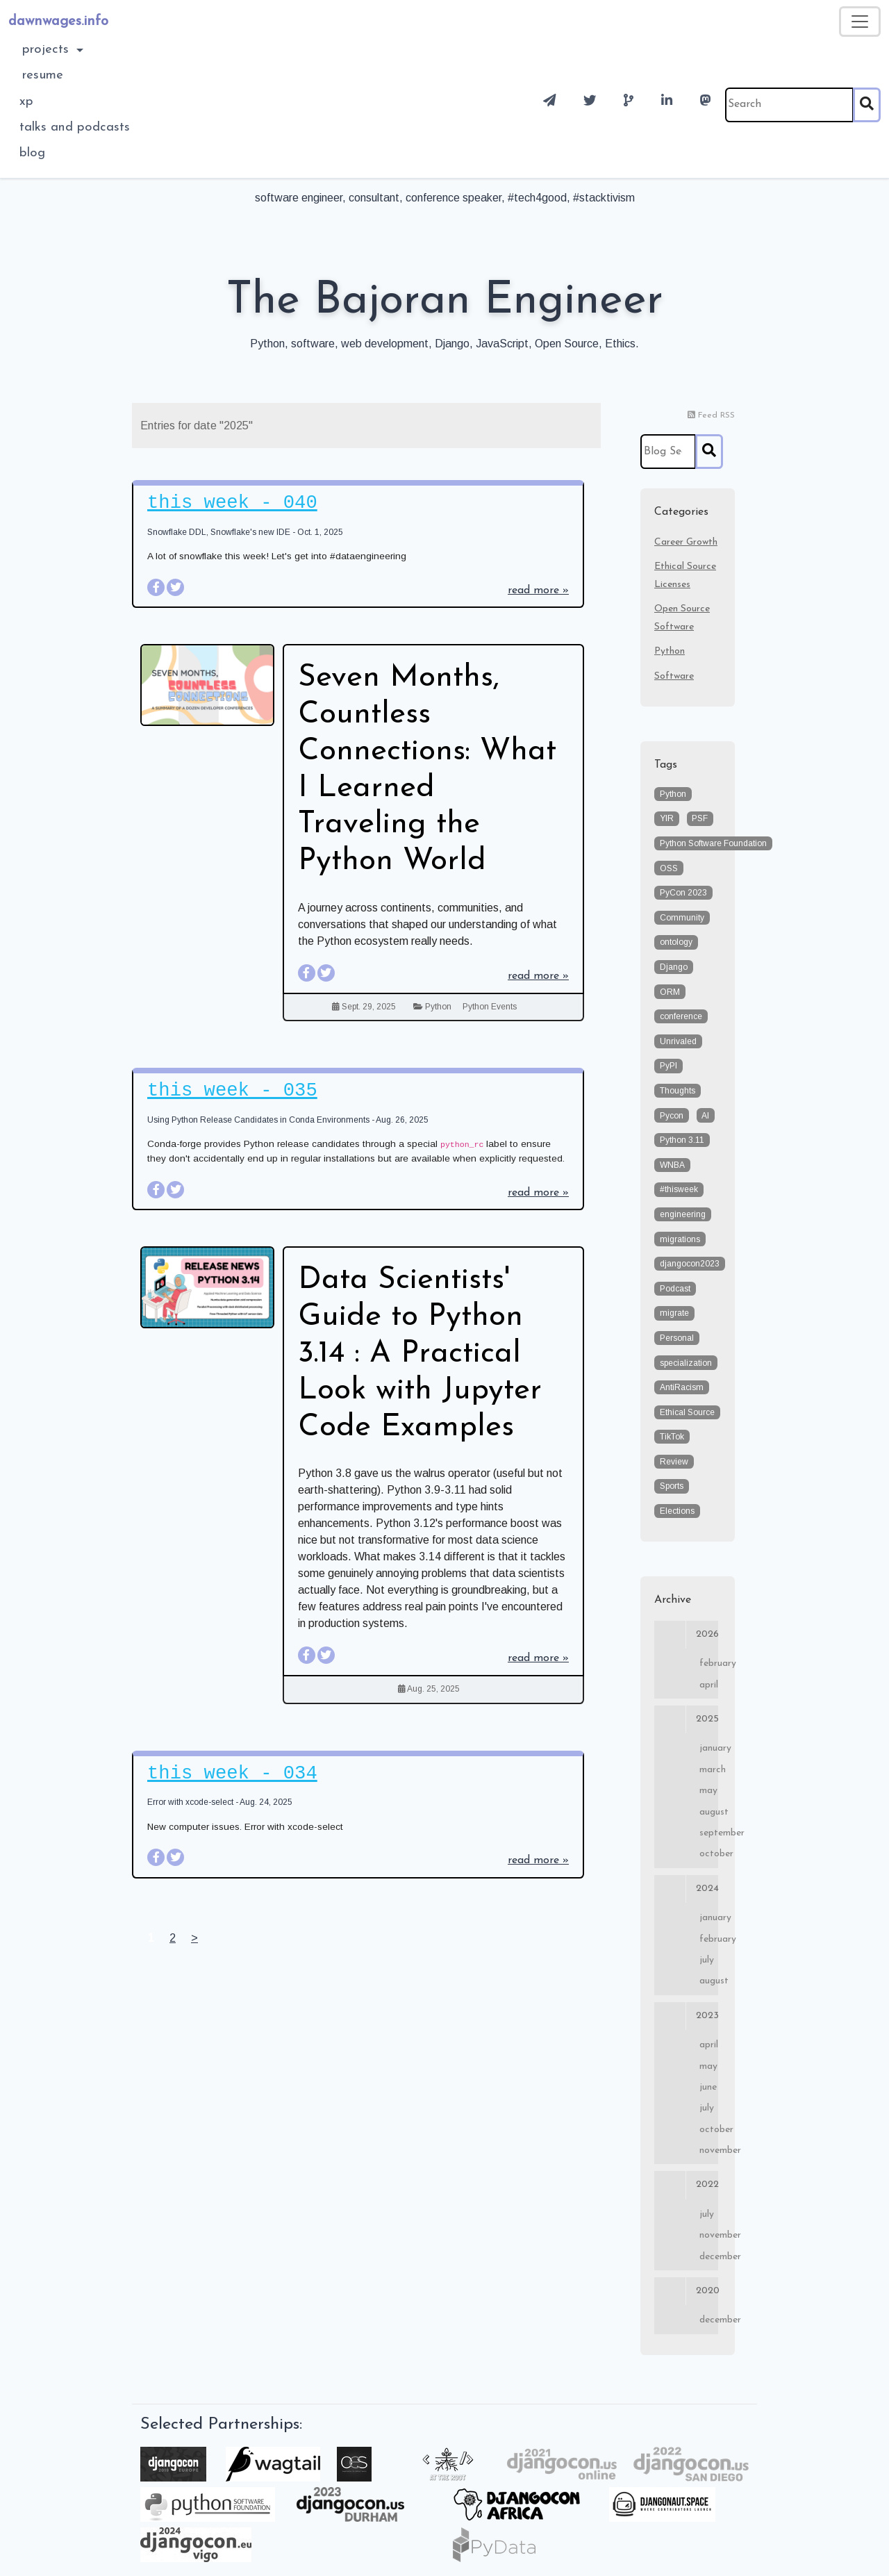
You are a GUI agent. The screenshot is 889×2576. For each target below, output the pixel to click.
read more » (538, 590)
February (708, 1663)
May (708, 1790)
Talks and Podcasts (74, 127)
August (708, 1812)
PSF (700, 818)
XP (26, 101)
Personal (677, 1338)
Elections (677, 1511)
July (706, 1960)
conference (681, 1016)
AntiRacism (682, 1387)
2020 (686, 2291)
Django (674, 967)
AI (705, 1116)
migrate (674, 1313)
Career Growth (685, 542)
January (708, 1748)
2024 (686, 1889)
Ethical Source (687, 1412)
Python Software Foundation (713, 843)
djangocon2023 (690, 1264)
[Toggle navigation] (860, 21)
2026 (686, 1635)
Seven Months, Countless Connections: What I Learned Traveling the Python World (427, 770)
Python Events (490, 1007)
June (708, 2087)
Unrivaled (678, 1041)
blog (32, 153)
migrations (680, 1239)
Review (674, 1462)
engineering (683, 1214)
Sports (671, 1486)
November (708, 2150)
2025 (686, 1719)
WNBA (672, 1165)
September (708, 1833)
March (708, 1770)
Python (438, 1007)
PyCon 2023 (683, 893)
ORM (670, 992)
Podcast (675, 1289)
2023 (686, 2016)
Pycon (671, 1116)
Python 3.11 (682, 1140)
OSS (669, 868)
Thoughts (677, 1091)
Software (674, 676)
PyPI (668, 1066)
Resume (42, 75)
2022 (686, 2185)
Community (682, 918)
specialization (686, 1363)
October (708, 1854)
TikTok (672, 1437)
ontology (676, 942)
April (708, 1685)
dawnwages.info (58, 21)
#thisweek (679, 1189)
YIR (667, 818)
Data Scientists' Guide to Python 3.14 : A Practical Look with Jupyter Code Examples (420, 1353)
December (708, 2257)
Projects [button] (47, 49)
